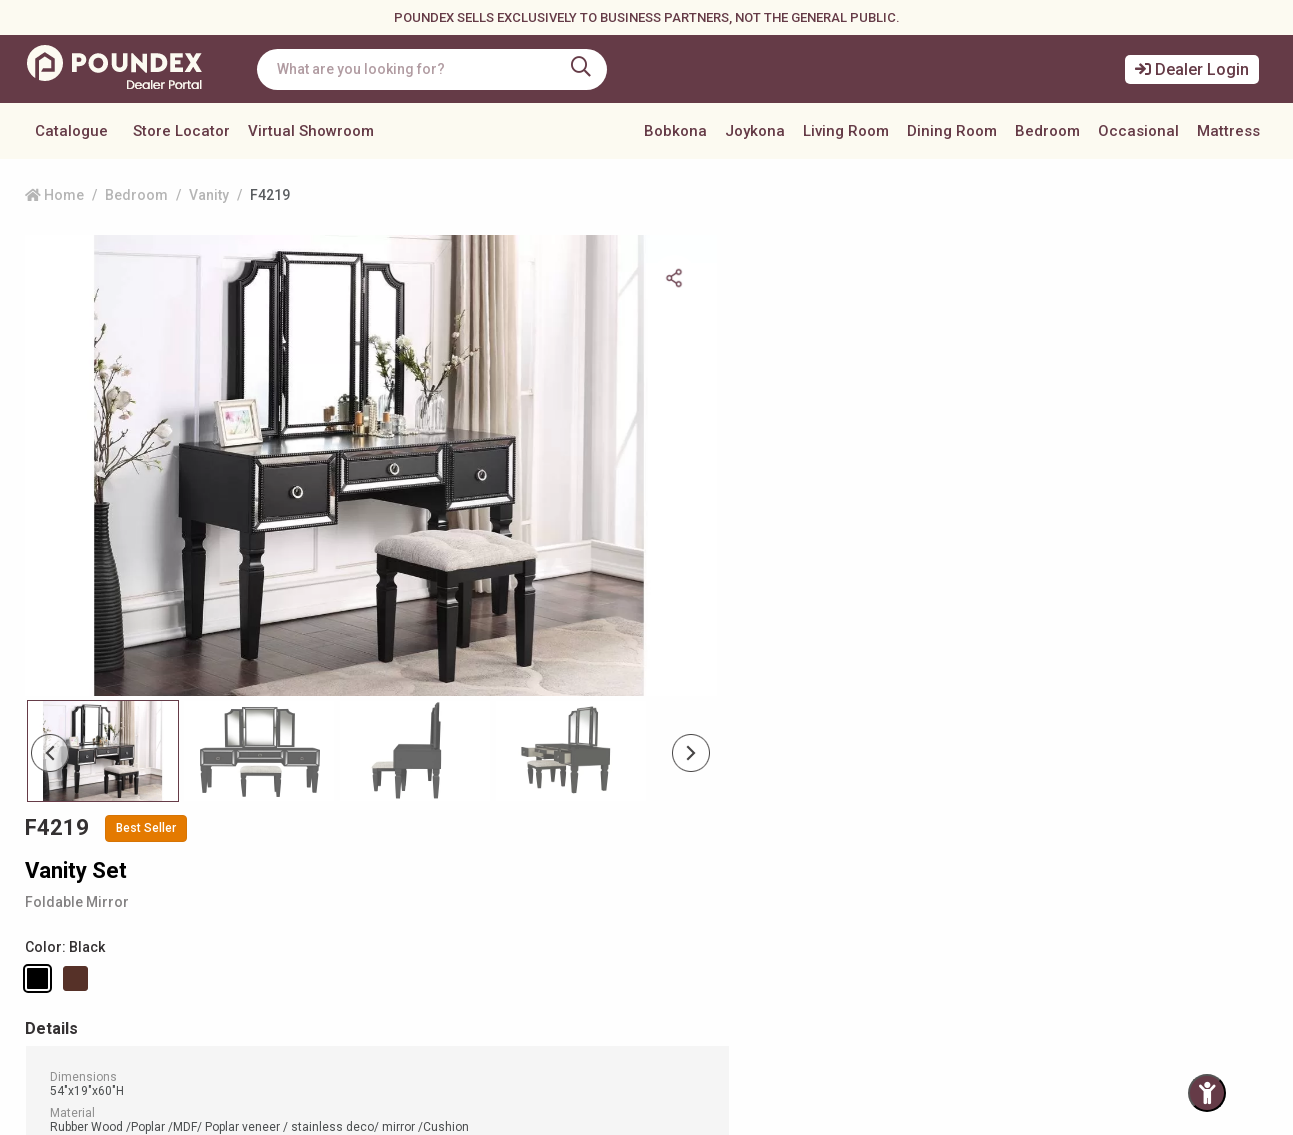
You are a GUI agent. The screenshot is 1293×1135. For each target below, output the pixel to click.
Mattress (1228, 131)
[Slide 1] (253, 696)
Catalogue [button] (71, 131)
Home (54, 195)
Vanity (209, 195)
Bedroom (1047, 131)
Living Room (846, 131)
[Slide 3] (558, 696)
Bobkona (675, 131)
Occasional (1138, 131)
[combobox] (435, 69)
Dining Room (952, 131)
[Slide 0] (101, 696)
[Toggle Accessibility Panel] (1207, 1093)
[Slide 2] (406, 696)
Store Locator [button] (181, 131)
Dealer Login (1192, 69)
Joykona (755, 131)
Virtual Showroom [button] (311, 131)
